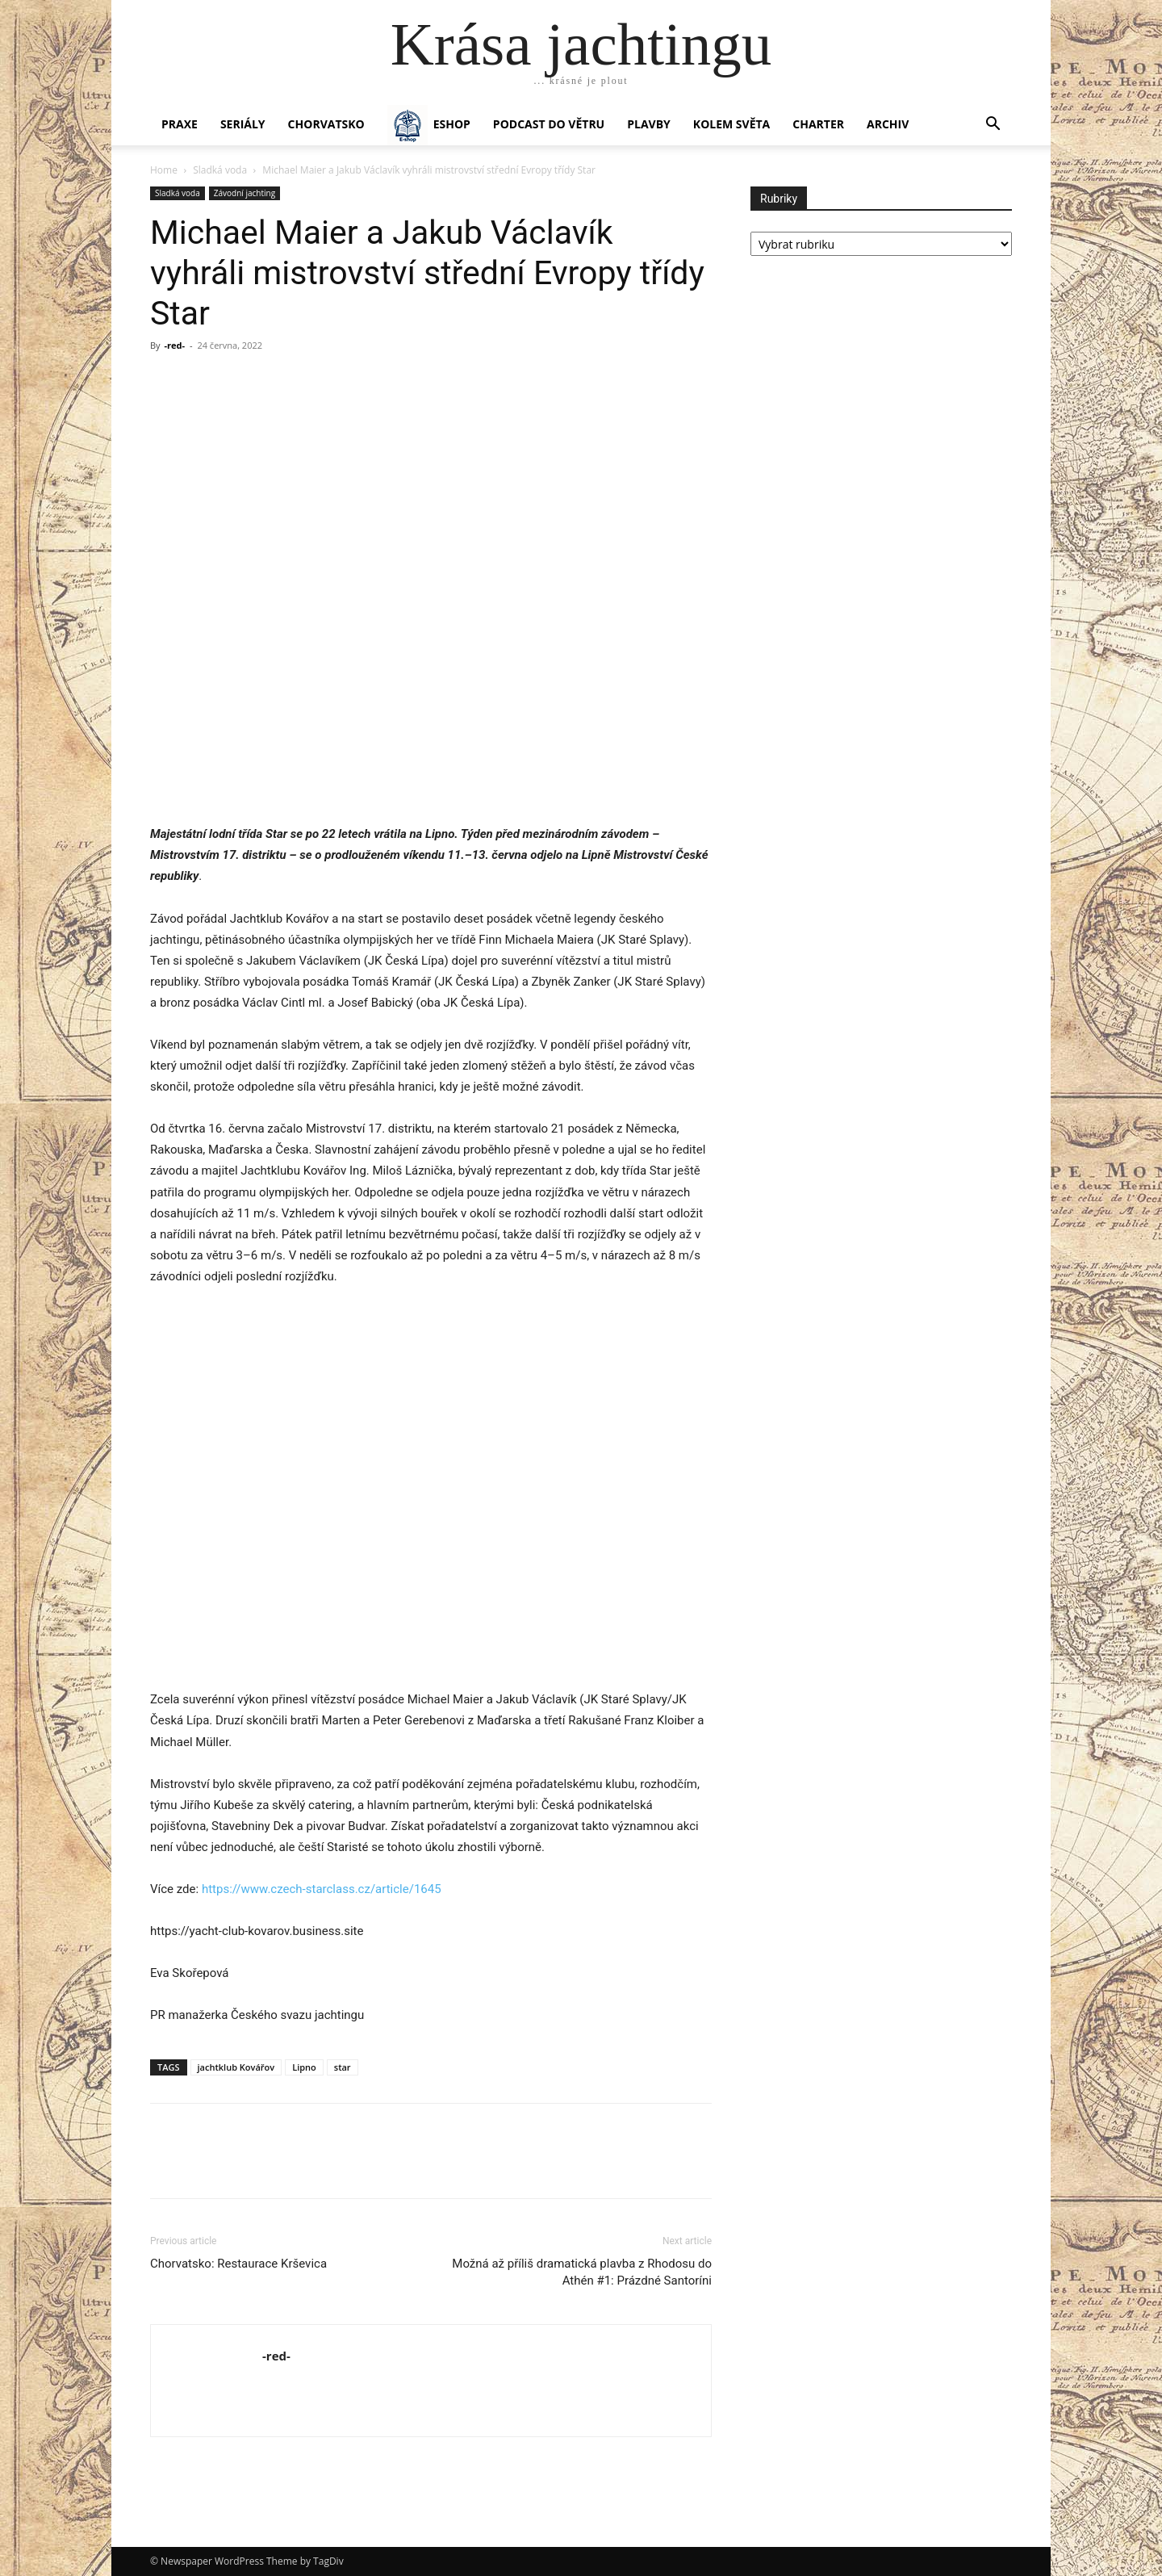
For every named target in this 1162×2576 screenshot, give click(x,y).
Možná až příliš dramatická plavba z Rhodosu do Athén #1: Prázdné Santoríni (582, 2272)
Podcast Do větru (548, 124)
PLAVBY (649, 124)
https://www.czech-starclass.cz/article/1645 (321, 1889)
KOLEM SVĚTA (731, 124)
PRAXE (179, 124)
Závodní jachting (244, 193)
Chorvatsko (326, 124)
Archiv (888, 124)
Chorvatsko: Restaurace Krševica (238, 2263)
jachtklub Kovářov (236, 2067)
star (342, 2067)
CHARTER (818, 124)
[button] (992, 125)
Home (164, 170)
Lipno (304, 2067)
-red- (174, 345)
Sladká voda (220, 170)
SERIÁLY (242, 124)
